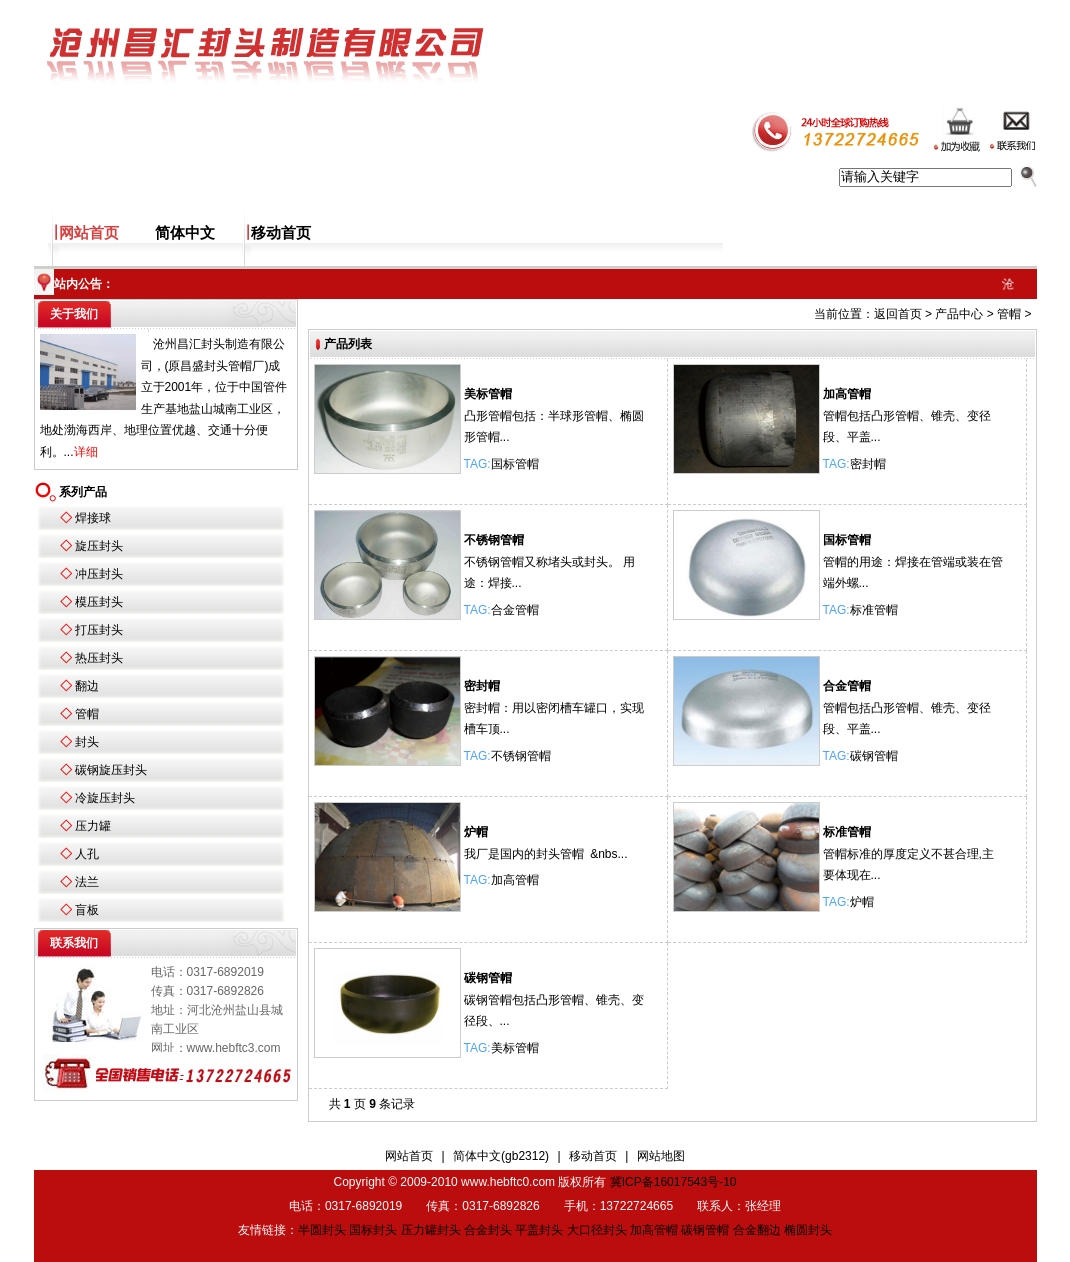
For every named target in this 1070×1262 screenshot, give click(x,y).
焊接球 (93, 518)
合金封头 (488, 1230)
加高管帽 (847, 394)
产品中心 (959, 314)
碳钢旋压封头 (111, 770)
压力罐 (93, 826)
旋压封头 (99, 546)
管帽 (87, 714)
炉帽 (476, 832)
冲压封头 (99, 574)
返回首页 (898, 314)
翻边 (87, 686)
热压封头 (99, 658)
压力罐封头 (431, 1230)
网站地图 (661, 1156)
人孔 (87, 854)
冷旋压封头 (105, 798)
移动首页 (281, 233)
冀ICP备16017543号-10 (673, 1182)
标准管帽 (874, 610)
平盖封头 (539, 1230)
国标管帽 (515, 464)
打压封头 (99, 630)
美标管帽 (488, 394)
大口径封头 (597, 1230)
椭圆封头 (808, 1230)
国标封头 (373, 1230)
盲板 (87, 910)
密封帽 (868, 464)
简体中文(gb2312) (501, 1156)
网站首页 (89, 233)
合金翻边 (757, 1230)
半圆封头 (322, 1230)
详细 (86, 452)
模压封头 (99, 602)
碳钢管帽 (874, 756)
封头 (87, 742)
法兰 (87, 882)
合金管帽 (515, 610)
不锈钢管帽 (494, 540)
